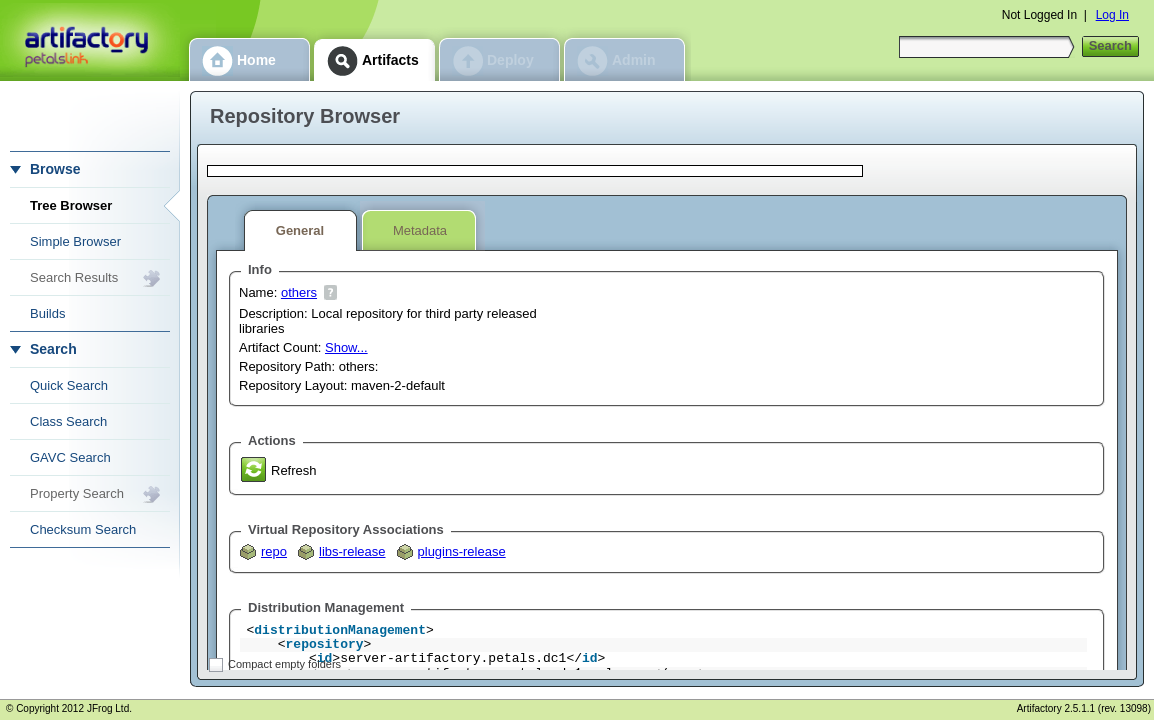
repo (274, 551)
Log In (1112, 15)
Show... (346, 347)
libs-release (352, 551)
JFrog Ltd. (109, 708)
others (299, 292)
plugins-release (462, 551)
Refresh (294, 470)
